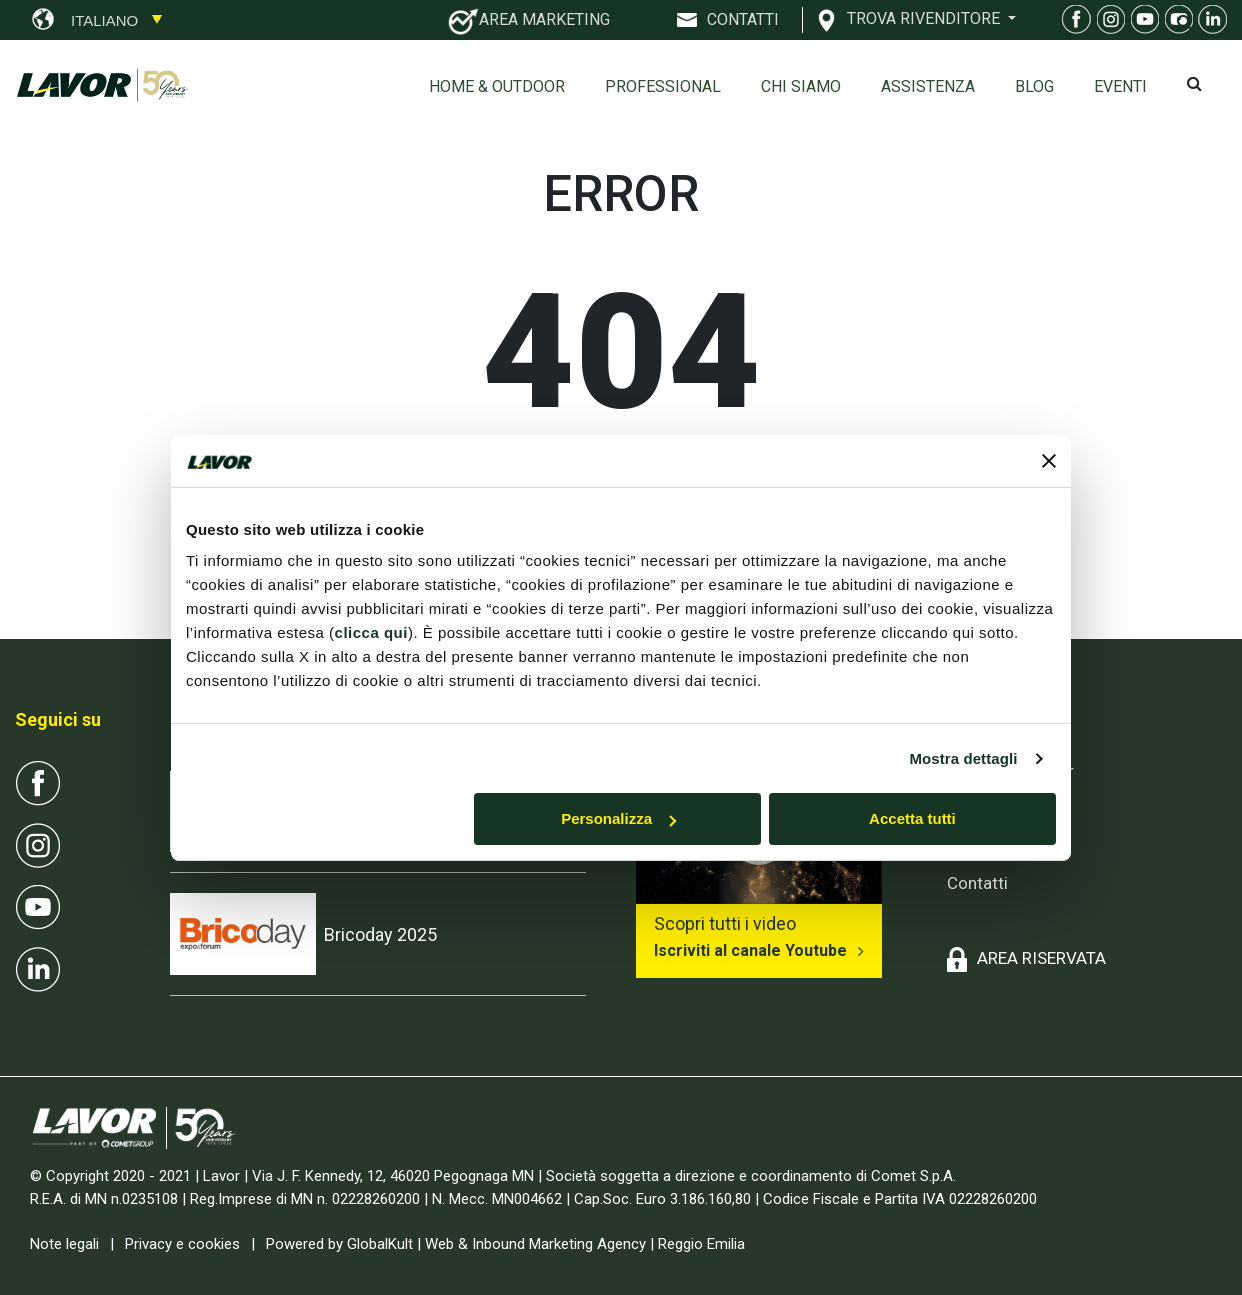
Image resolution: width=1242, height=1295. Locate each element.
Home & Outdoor (497, 86)
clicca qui (371, 632)
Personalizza (618, 818)
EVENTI (1120, 86)
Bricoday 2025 (380, 934)
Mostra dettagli (963, 758)
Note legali (64, 1244)
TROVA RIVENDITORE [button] (925, 18)
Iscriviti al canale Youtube (750, 950)
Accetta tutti (912, 818)
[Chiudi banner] (1049, 461)
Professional (663, 86)
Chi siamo (801, 86)
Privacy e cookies (182, 1244)
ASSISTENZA (928, 86)
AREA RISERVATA (1041, 958)
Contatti (977, 883)
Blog (1034, 86)
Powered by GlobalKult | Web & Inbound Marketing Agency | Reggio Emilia (505, 1244)
